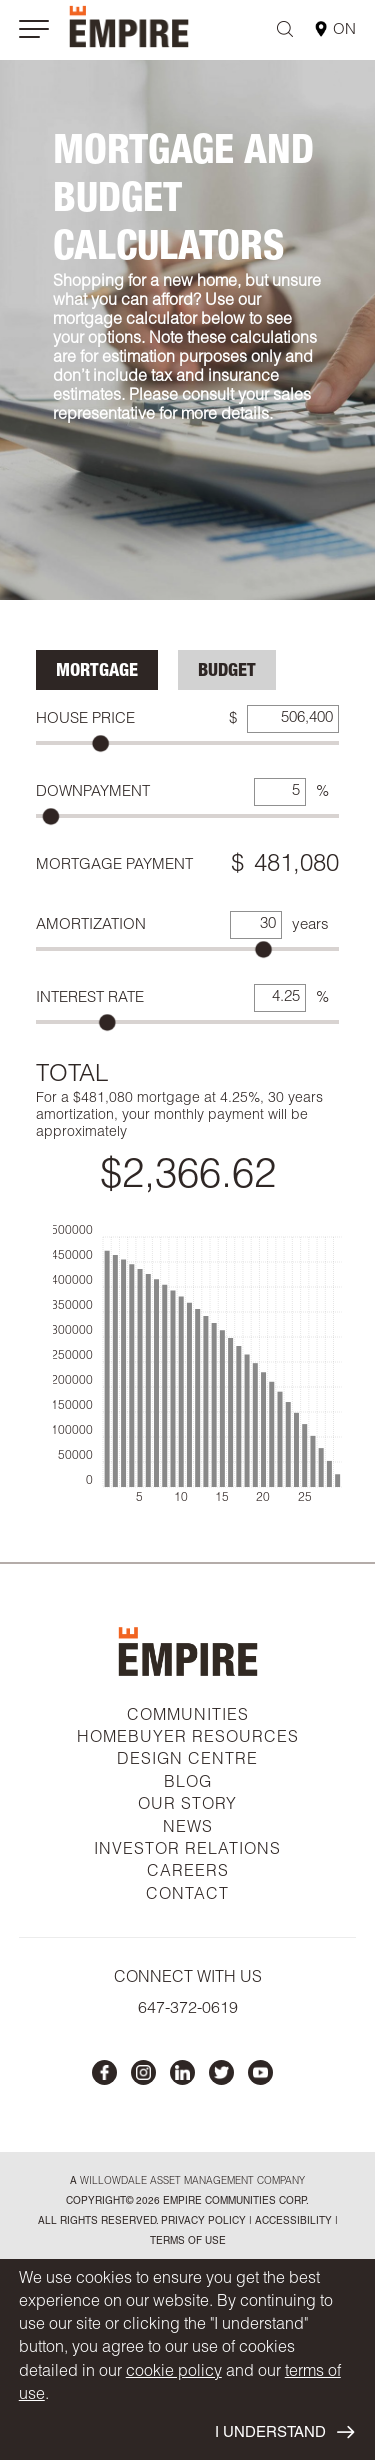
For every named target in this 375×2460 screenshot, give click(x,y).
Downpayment (93, 792)
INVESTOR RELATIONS (187, 1851)
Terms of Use (188, 2242)
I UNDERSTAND (284, 2432)
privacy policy (203, 2222)
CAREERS (188, 1873)
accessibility (292, 2222)
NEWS (188, 1829)
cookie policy (174, 2373)
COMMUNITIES (188, 1717)
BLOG (188, 1784)
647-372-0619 (188, 2010)
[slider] (100, 743)
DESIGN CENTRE (187, 1761)
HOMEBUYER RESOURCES (188, 1739)
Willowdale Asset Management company (192, 2182)
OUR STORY (187, 1806)
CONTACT (187, 1896)
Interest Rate (90, 998)
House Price (85, 719)
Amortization (91, 925)
